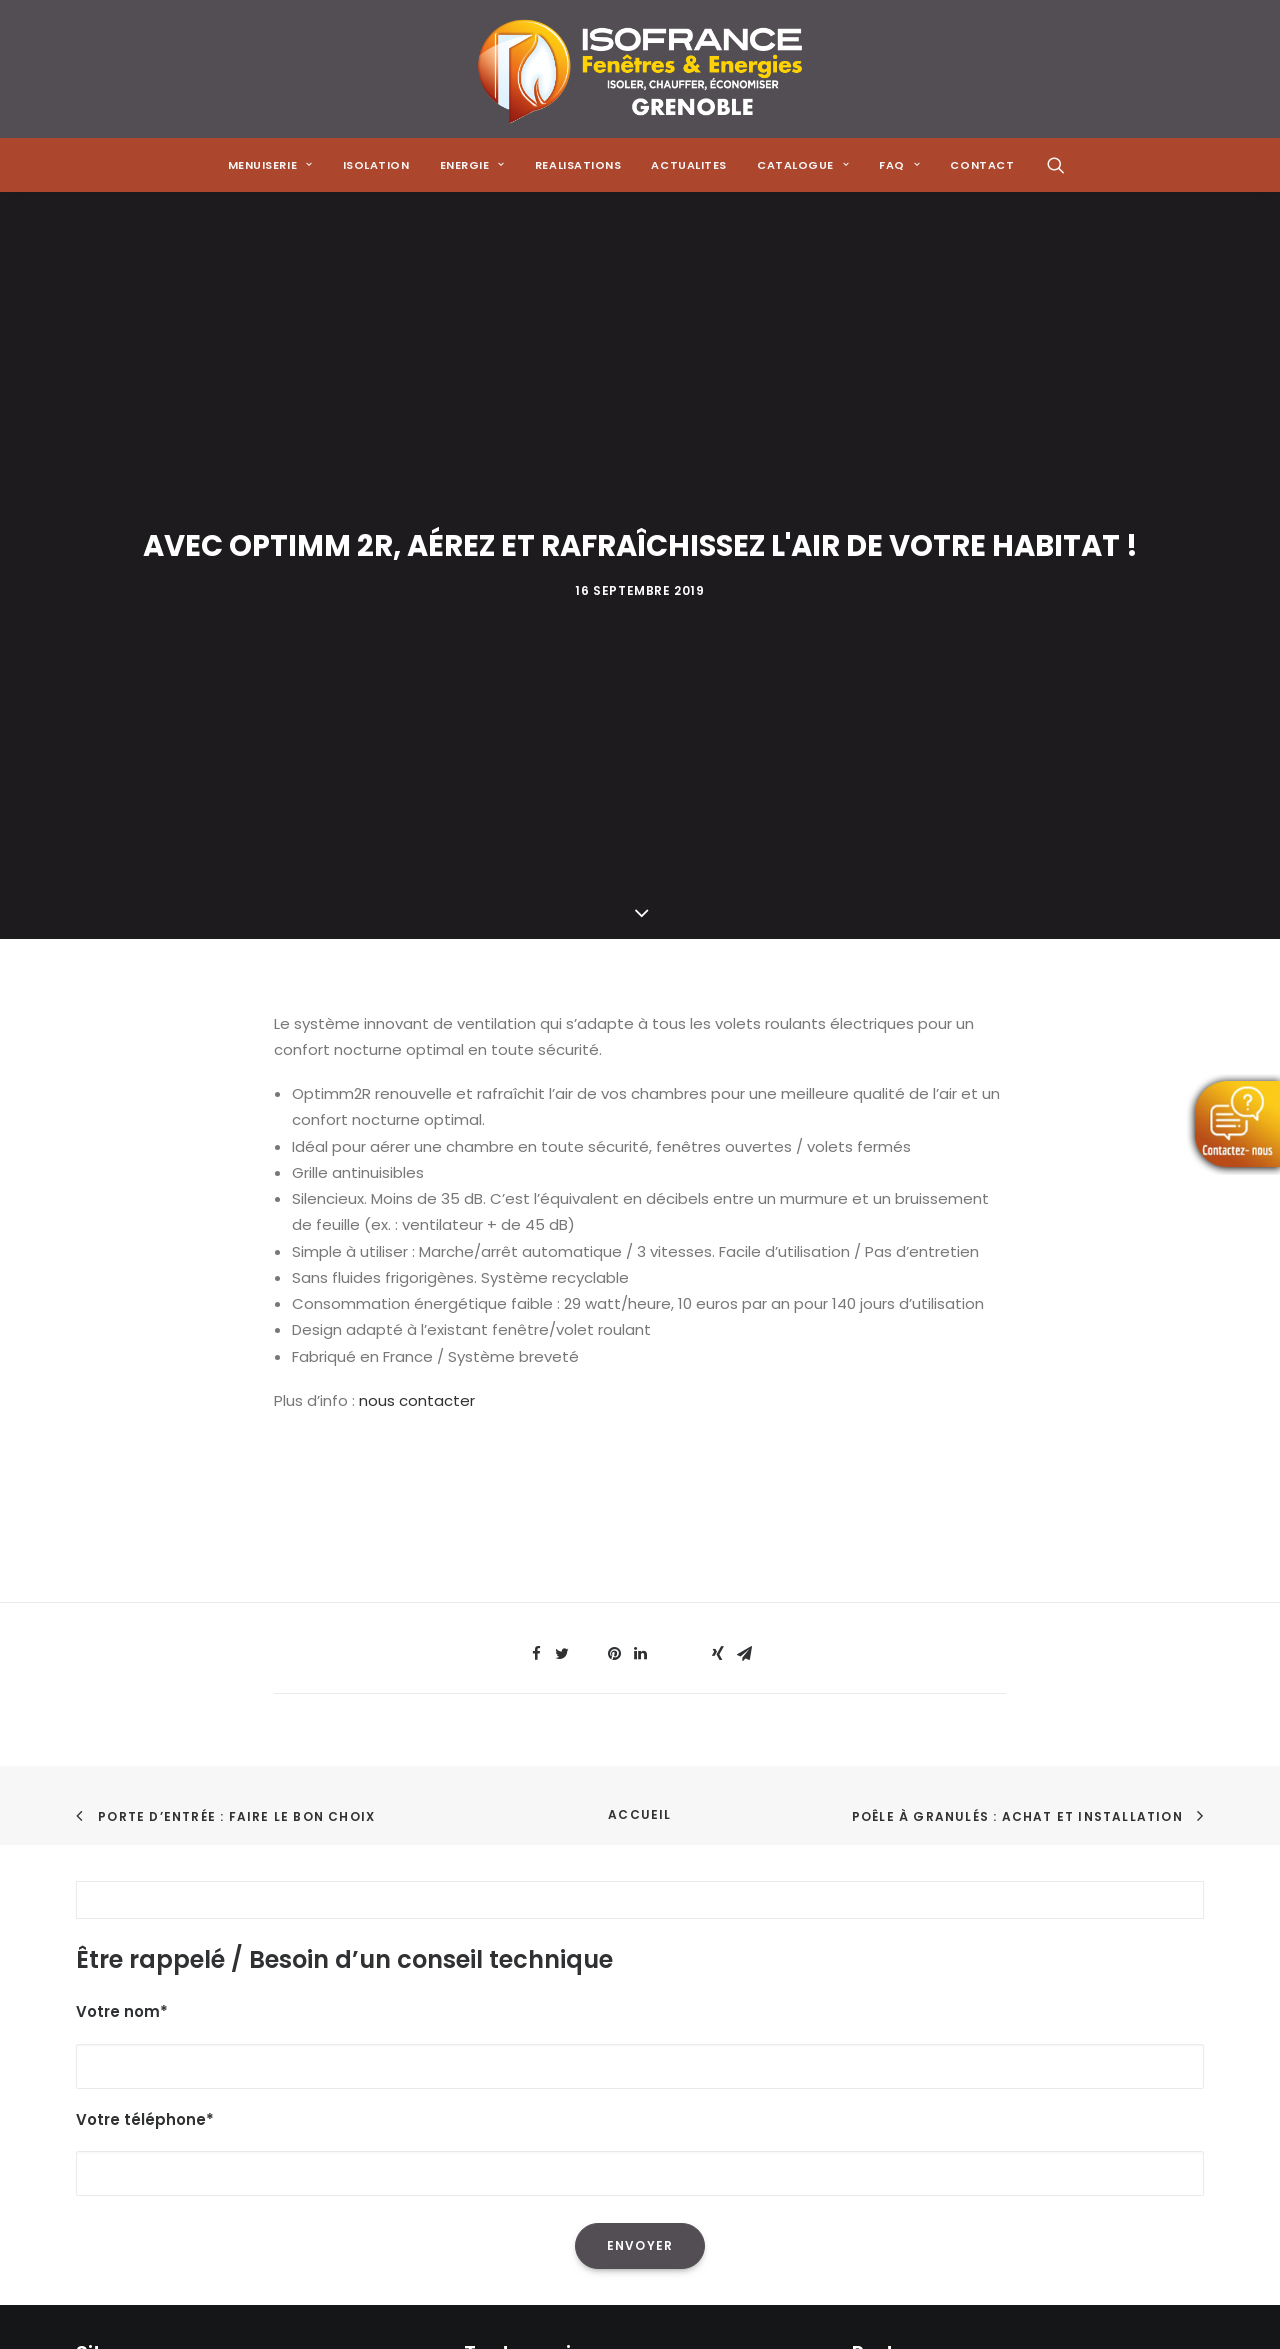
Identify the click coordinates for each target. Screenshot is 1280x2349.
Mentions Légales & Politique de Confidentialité (252, 2182)
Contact (108, 2156)
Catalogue (116, 2103)
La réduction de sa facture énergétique (611, 1972)
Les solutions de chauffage (565, 2077)
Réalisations (121, 2051)
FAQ (90, 2129)
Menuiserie (115, 1972)
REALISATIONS (578, 165)
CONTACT (982, 165)
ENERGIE (472, 165)
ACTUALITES (689, 165)
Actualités (114, 2077)
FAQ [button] (899, 165)
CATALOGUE (803, 165)
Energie (103, 2024)
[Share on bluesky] (692, 1180)
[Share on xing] (718, 1186)
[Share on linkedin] (640, 1186)
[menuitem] (270, 165)
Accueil (639, 1346)
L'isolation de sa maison (552, 1946)
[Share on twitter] (562, 1186)
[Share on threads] (588, 1180)
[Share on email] (744, 1186)
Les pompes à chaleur (546, 2024)
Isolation (376, 165)
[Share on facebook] (536, 1186)
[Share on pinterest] (614, 1186)
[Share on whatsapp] (666, 1180)
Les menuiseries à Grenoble (566, 2103)
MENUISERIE (270, 165)
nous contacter (417, 932)
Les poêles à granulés (544, 2051)
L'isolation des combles (550, 1998)
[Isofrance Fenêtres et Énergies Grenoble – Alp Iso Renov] (639, 69)
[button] (1056, 165)
